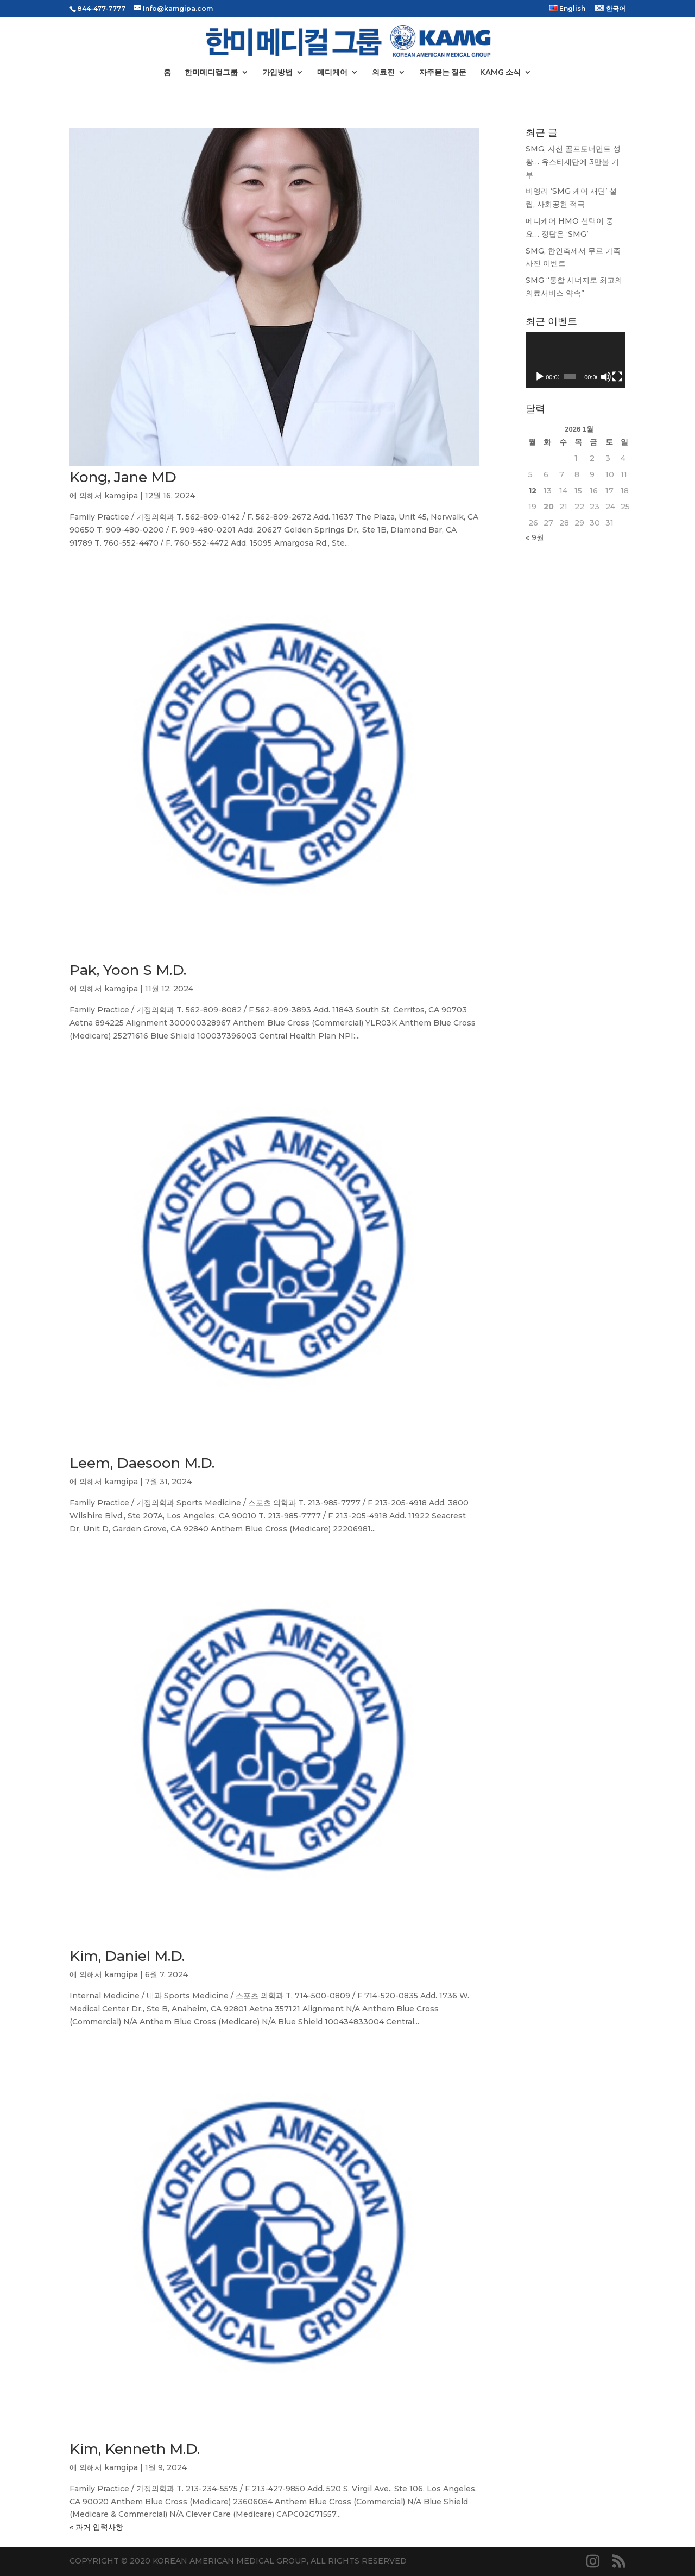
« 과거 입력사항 (96, 2527)
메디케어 (332, 72)
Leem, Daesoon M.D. (142, 1463)
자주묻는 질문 (442, 72)
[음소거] (606, 376)
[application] (576, 360)
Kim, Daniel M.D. (127, 1956)
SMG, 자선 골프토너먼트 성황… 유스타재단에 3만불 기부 (573, 162)
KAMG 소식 (500, 72)
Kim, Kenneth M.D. (135, 2449)
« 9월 (535, 537)
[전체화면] (617, 376)
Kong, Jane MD (123, 477)
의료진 (383, 72)
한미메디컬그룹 (211, 72)
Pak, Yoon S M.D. (128, 970)
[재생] (539, 376)
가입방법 (277, 72)
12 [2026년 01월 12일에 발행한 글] (532, 491)
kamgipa (121, 496)
